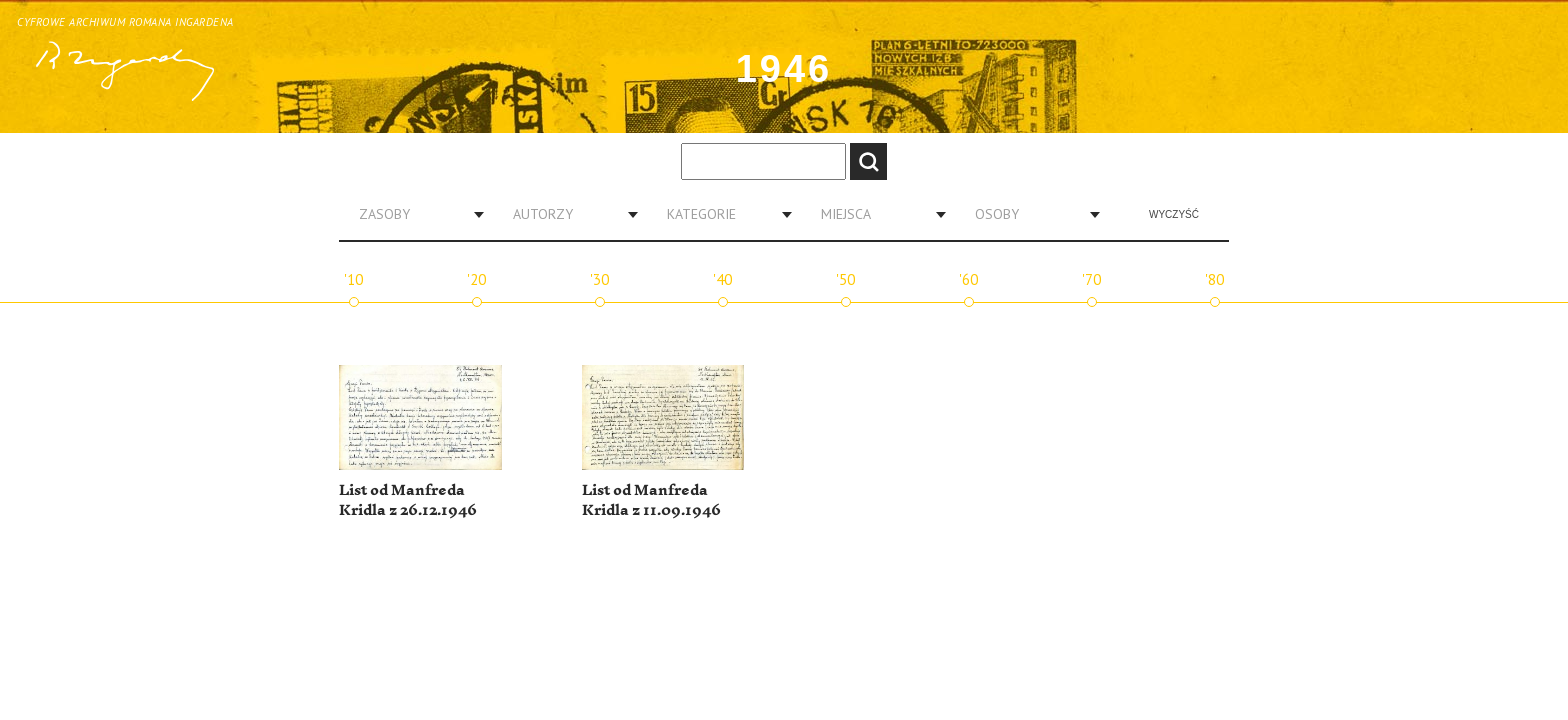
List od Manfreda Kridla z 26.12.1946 (408, 500)
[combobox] (414, 214)
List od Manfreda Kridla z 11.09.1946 (651, 500)
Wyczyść (1174, 214)
